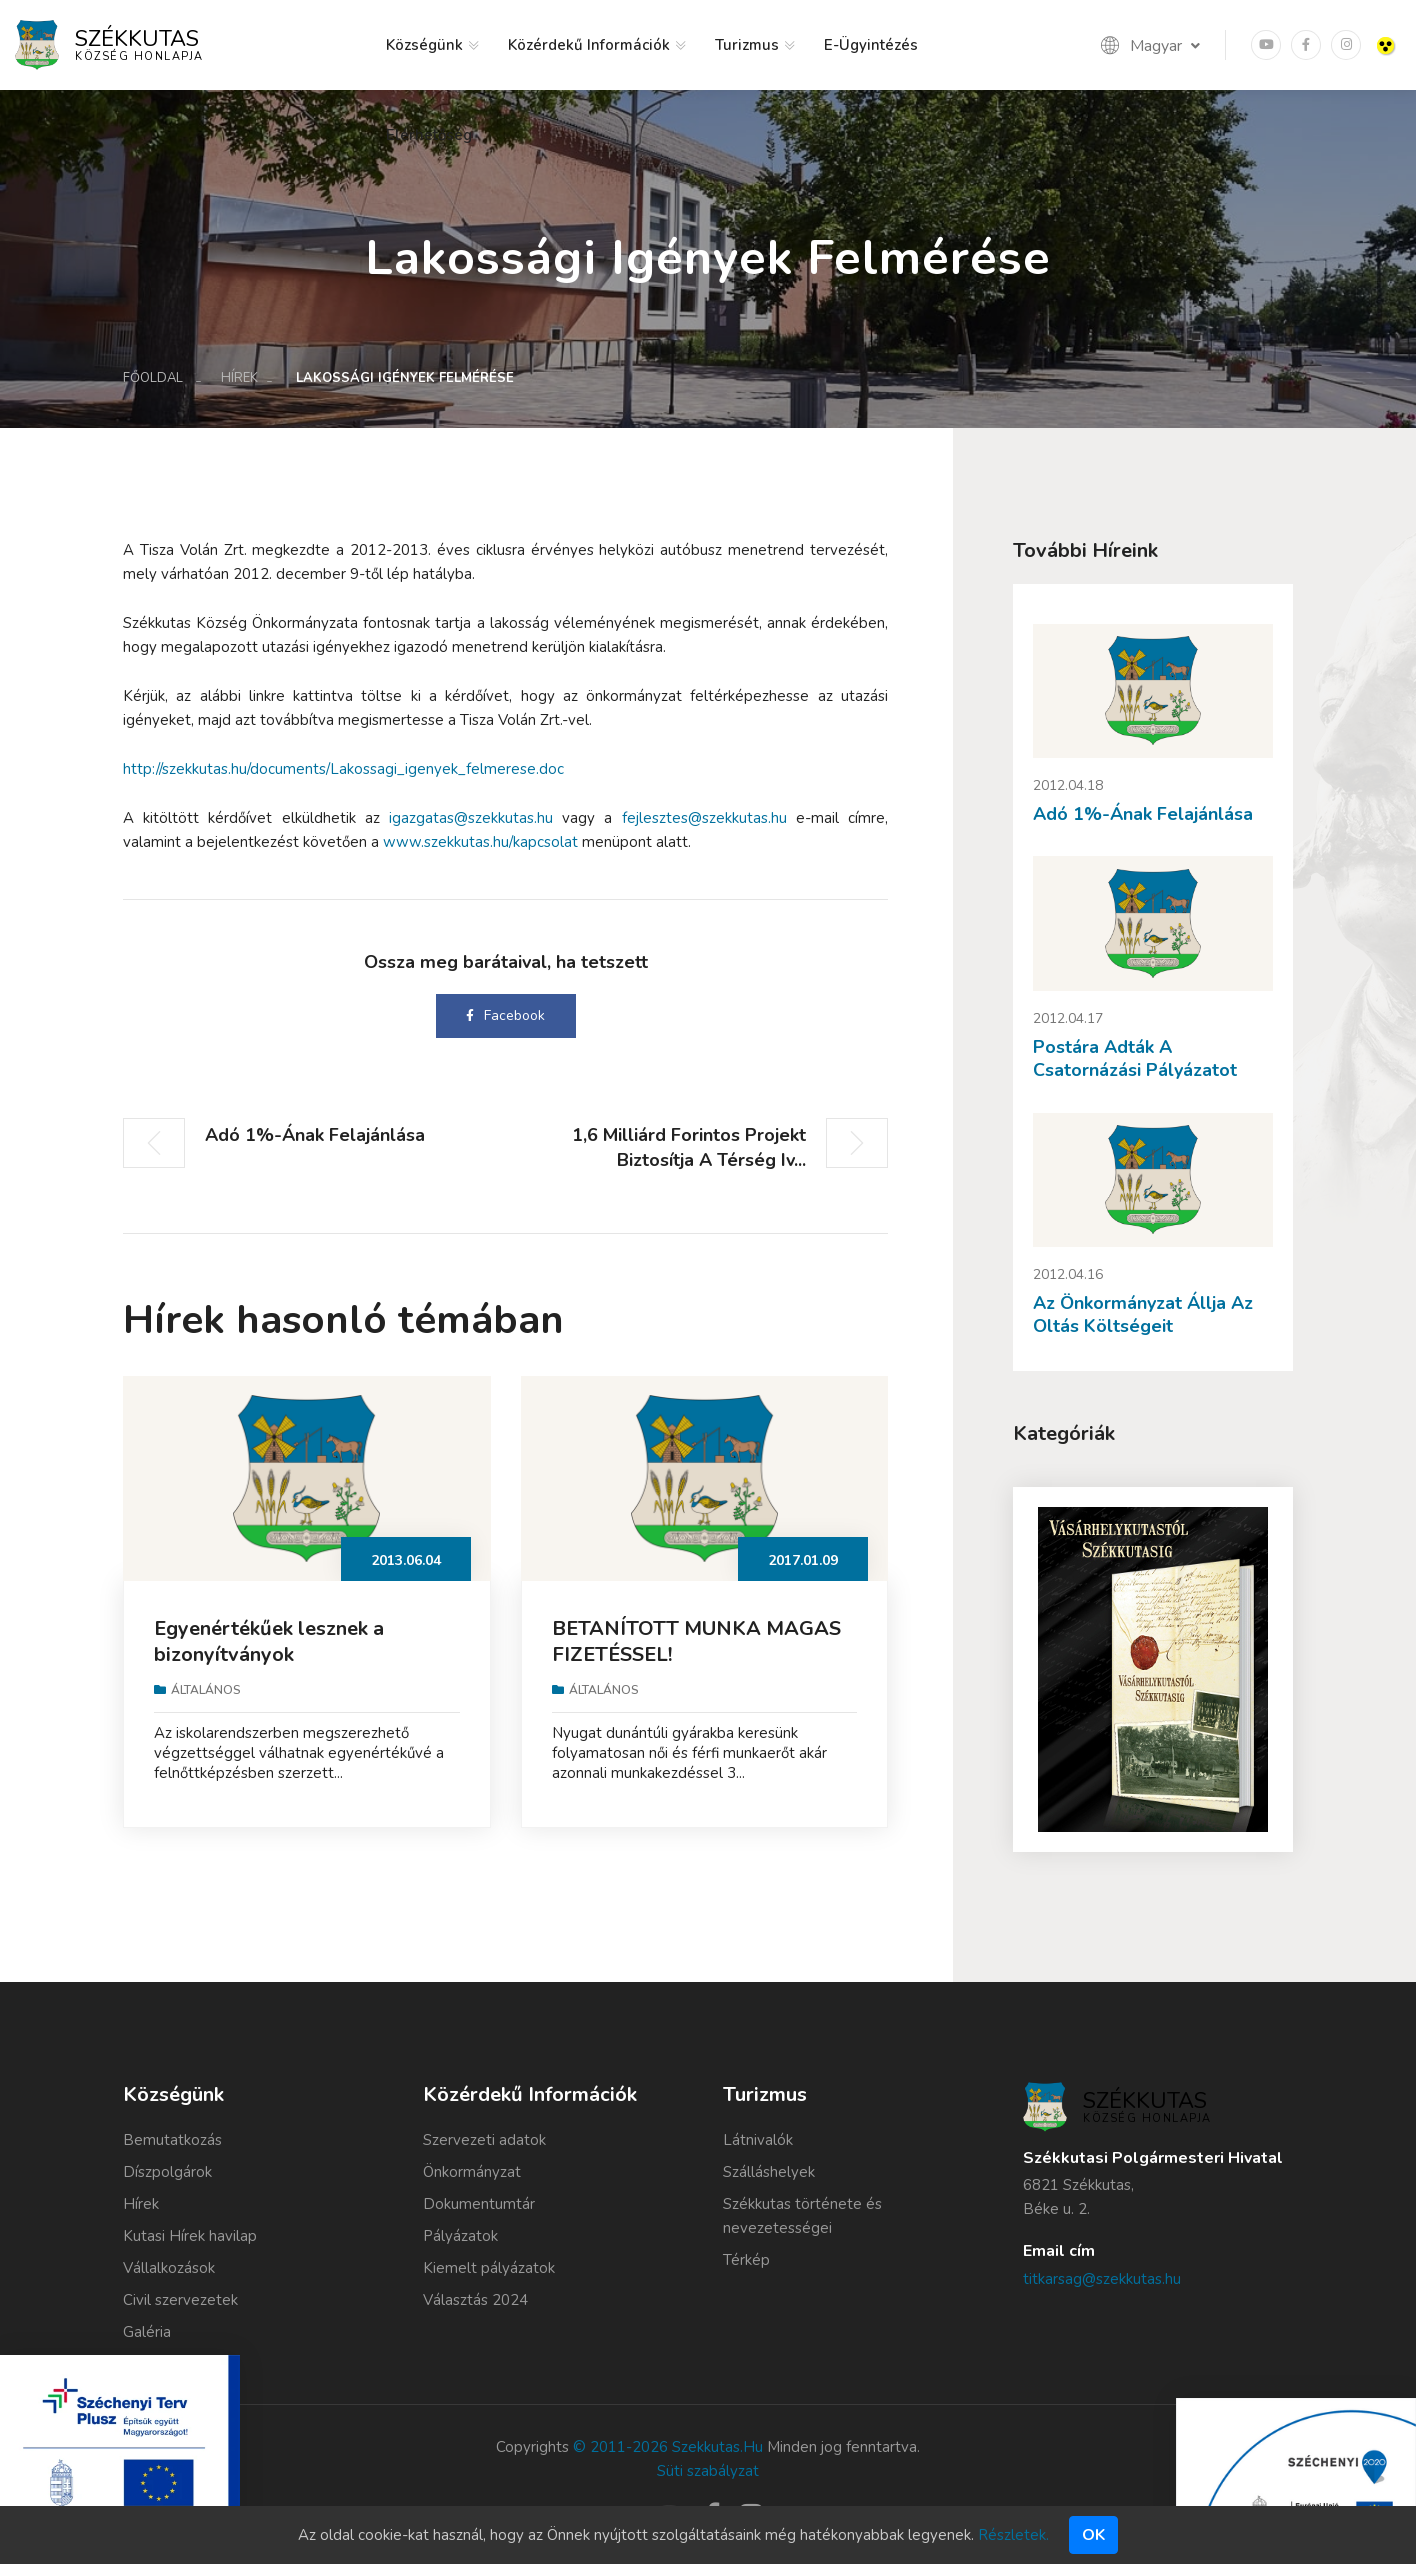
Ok (1093, 2535)
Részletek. (1013, 2535)
